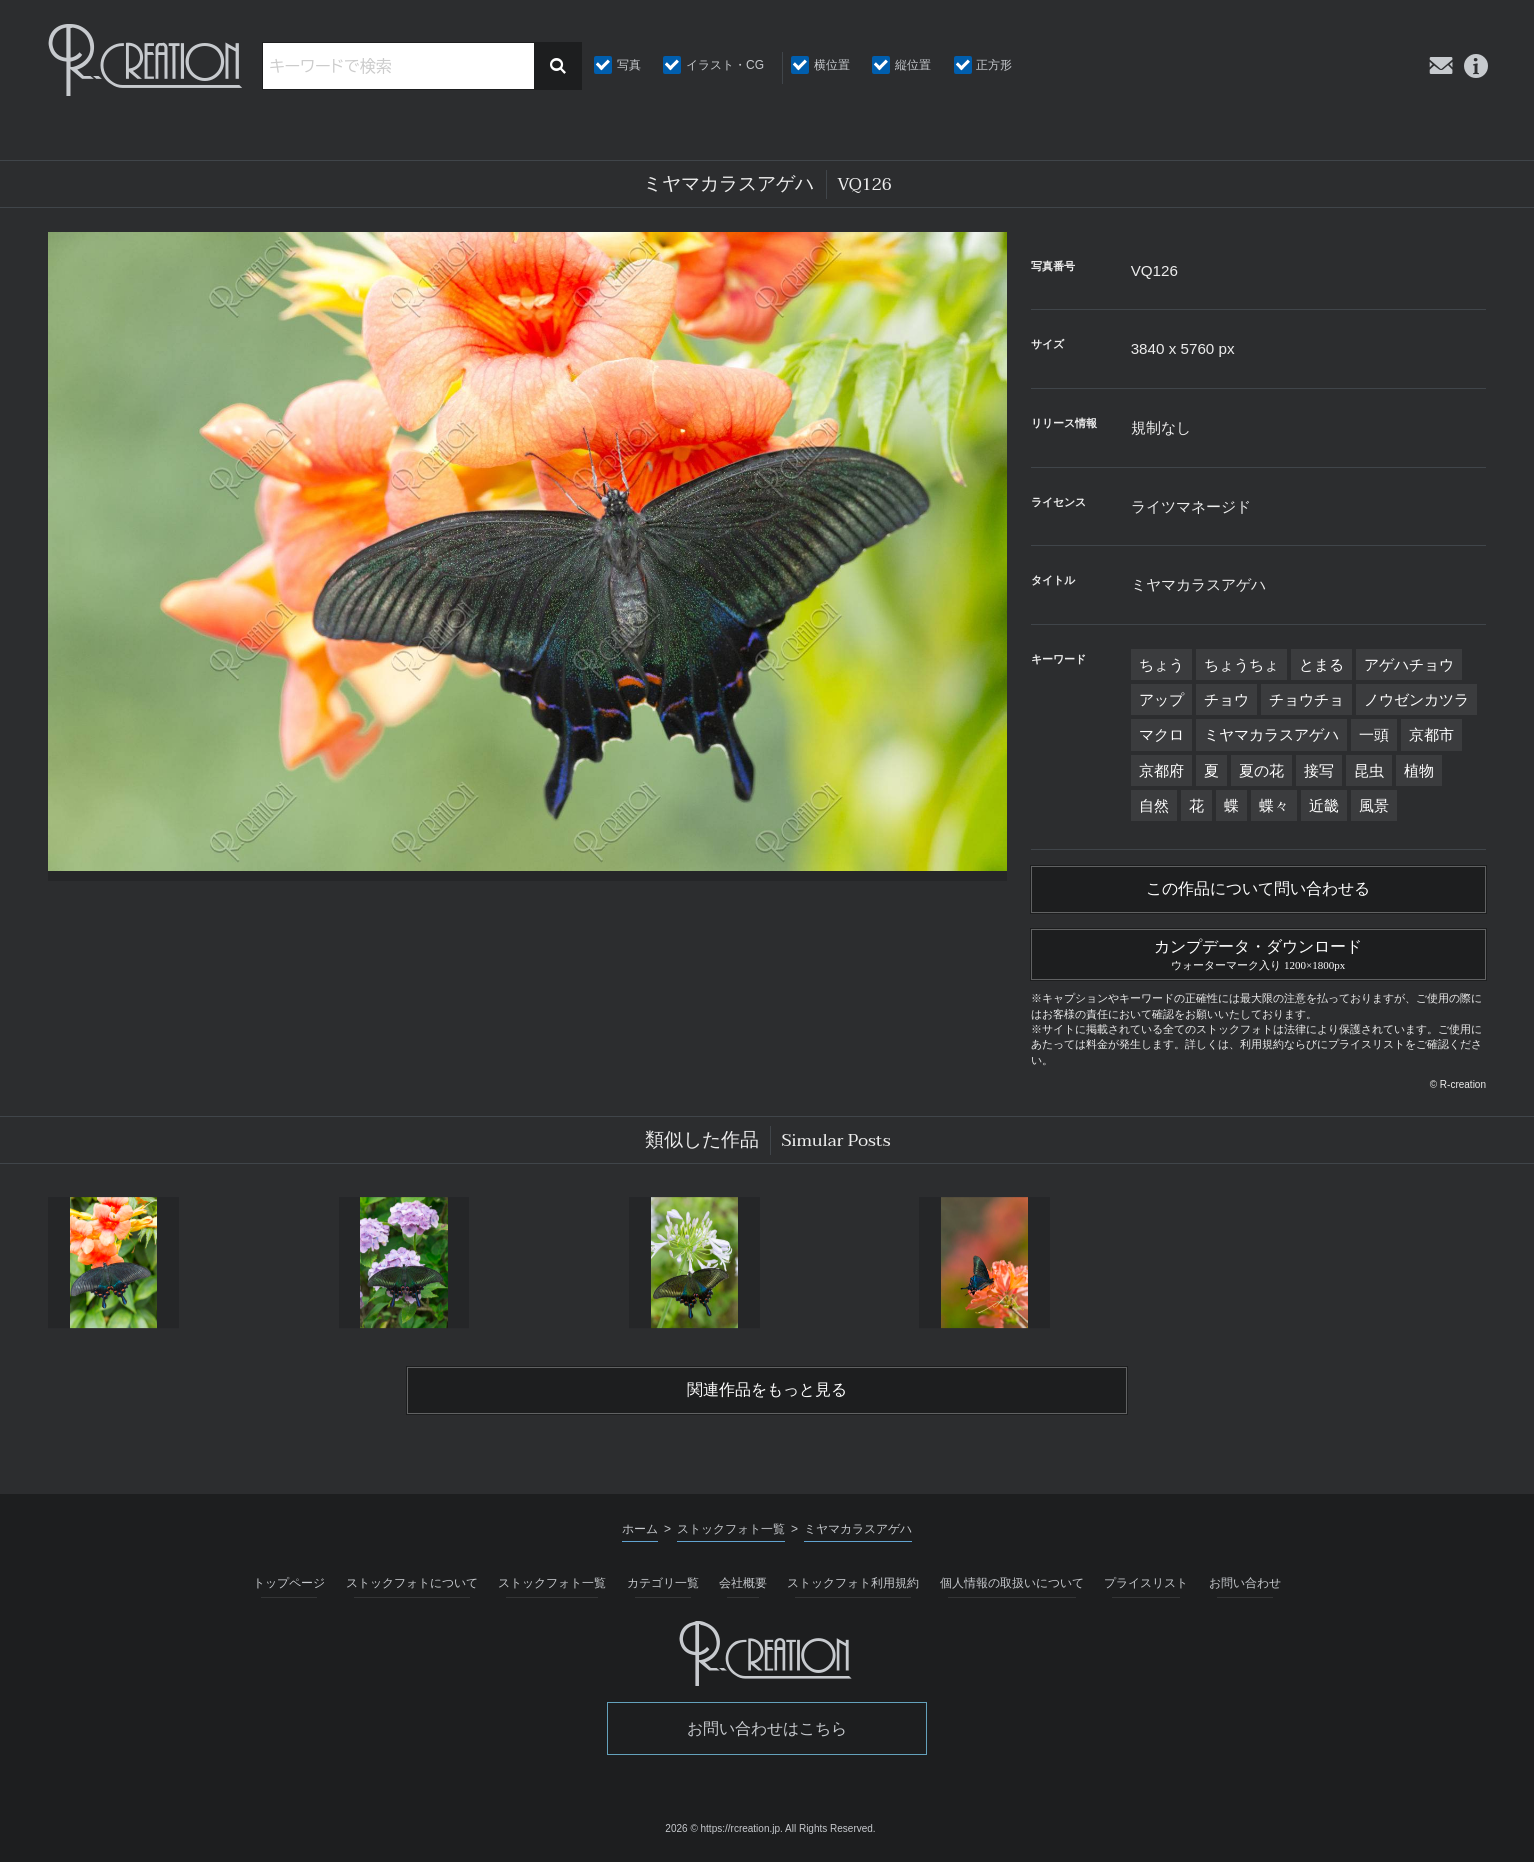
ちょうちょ (1241, 664)
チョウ (1226, 699)
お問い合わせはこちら (767, 1728)
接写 (1319, 770)
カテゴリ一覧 (663, 1583)
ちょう (1161, 664)
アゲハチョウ (1409, 664)
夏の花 (1261, 770)
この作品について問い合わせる (1258, 889)
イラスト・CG (725, 65)
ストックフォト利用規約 (853, 1583)
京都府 (1161, 770)
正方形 (994, 65)
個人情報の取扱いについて (1012, 1583)
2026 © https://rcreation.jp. (723, 1828)
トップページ (289, 1583)
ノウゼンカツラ (1416, 699)
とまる (1321, 664)
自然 (1154, 805)
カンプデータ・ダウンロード (1258, 952)
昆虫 (1369, 770)
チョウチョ (1306, 699)
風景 (1374, 805)
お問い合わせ (1245, 1583)
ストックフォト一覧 (552, 1583)
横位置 (832, 65)
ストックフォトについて (412, 1583)
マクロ (1161, 734)
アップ (1161, 699)
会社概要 (743, 1583)
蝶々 (1274, 805)
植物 (1419, 770)
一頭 (1374, 734)
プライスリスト (1146, 1583)
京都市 (1431, 734)
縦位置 (913, 65)
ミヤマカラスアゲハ (1271, 734)
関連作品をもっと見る (767, 1390)
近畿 (1324, 805)
